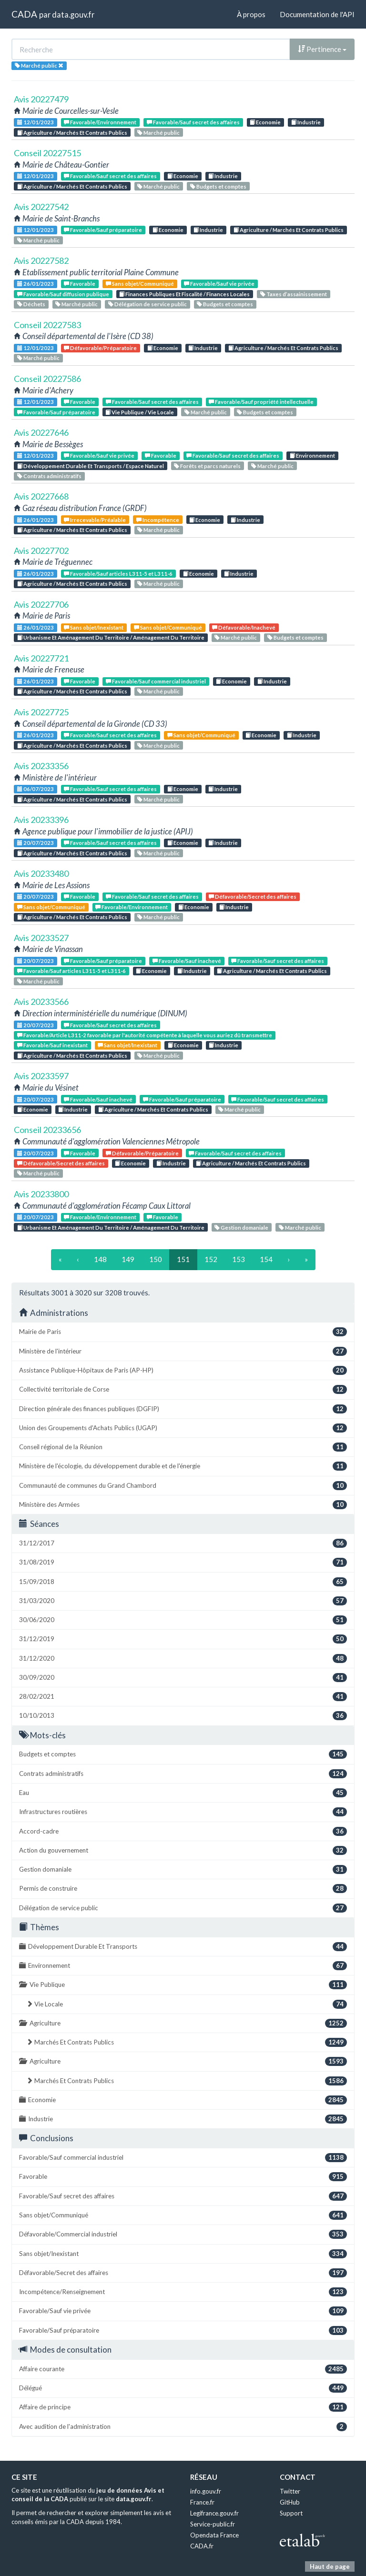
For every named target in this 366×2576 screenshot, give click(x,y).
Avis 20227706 (41, 604)
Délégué (183, 2388)
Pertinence (322, 49)
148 (100, 1259)
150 (155, 1259)
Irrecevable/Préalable (95, 520)
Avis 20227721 (41, 658)
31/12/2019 (183, 1639)
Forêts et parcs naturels (207, 466)
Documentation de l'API (317, 14)
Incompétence (157, 520)
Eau (183, 1792)
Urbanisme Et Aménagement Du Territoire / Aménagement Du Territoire (110, 637)
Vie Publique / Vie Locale (139, 412)
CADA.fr (202, 2546)
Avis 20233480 (41, 873)
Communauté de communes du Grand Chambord (183, 1485)
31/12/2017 (183, 1543)
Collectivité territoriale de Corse (183, 1389)
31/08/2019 (183, 1562)
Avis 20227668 (41, 496)
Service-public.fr (212, 2524)
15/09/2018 (183, 1581)
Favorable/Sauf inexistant (52, 1045)
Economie (265, 122)
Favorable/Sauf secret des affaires (193, 122)
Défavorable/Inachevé (243, 627)
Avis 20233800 (41, 1194)
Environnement (312, 455)
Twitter (290, 2491)
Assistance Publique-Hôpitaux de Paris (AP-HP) (183, 1370)
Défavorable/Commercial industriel (183, 2234)
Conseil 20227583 (47, 325)
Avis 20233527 (41, 937)
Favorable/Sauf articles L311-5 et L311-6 (118, 574)
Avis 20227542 (41, 206)
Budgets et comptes (218, 186)
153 (238, 1259)
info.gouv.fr (205, 2491)
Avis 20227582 (41, 260)
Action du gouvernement (183, 1850)
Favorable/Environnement (100, 122)
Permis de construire (183, 1888)
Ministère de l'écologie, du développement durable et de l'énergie (183, 1466)
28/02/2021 (183, 1696)
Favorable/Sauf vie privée (219, 284)
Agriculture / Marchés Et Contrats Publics (72, 133)
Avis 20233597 (41, 1076)
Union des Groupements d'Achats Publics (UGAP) (183, 1428)
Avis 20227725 (41, 712)
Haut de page (330, 2566)
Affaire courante (183, 2369)
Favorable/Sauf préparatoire (103, 230)
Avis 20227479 (41, 99)
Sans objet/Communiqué (140, 284)
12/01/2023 (35, 122)
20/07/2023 (35, 843)
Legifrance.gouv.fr (214, 2513)
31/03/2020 (183, 1600)
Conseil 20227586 (47, 378)
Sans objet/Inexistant (93, 627)
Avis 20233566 (41, 1001)
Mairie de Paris (183, 1331)
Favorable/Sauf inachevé (186, 961)
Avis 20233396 (41, 819)
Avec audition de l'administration (183, 2426)
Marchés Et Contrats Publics (186, 2042)
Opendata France (214, 2535)
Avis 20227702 (41, 550)
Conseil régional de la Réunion (183, 1447)
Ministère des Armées (183, 1504)
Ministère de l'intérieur (183, 1351)
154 (266, 1259)
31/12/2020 (183, 1658)
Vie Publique (183, 1984)
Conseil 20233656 (47, 1129)
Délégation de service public (147, 304)
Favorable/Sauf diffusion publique (63, 294)
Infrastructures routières (183, 1811)
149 (128, 1259)
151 (183, 1259)
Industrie (306, 122)
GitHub (290, 2502)
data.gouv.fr (73, 14)
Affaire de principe (183, 2407)
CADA (24, 14)
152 (210, 1259)
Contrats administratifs (49, 476)
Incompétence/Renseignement (183, 2291)
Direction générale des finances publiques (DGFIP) (183, 1408)
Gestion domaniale (241, 1227)
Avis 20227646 (41, 432)
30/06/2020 (183, 1619)
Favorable (79, 284)
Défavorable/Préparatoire (100, 348)
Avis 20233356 (41, 766)
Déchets (31, 304)
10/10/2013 (183, 1715)
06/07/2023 (35, 789)
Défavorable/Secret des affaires (252, 896)
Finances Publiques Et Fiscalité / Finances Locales (184, 294)
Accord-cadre (183, 1831)
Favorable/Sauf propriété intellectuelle (261, 402)
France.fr (202, 2502)
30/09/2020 (183, 1677)
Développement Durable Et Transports (183, 1946)
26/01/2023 (35, 284)
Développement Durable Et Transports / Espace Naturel (90, 466)
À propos (251, 14)
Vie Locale (186, 2004)
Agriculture (183, 2023)
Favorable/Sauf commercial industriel (156, 681)
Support (291, 2513)
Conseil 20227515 (47, 153)
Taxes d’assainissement (293, 294)
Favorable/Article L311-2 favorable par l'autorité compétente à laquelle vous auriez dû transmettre (144, 1035)
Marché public (158, 133)
